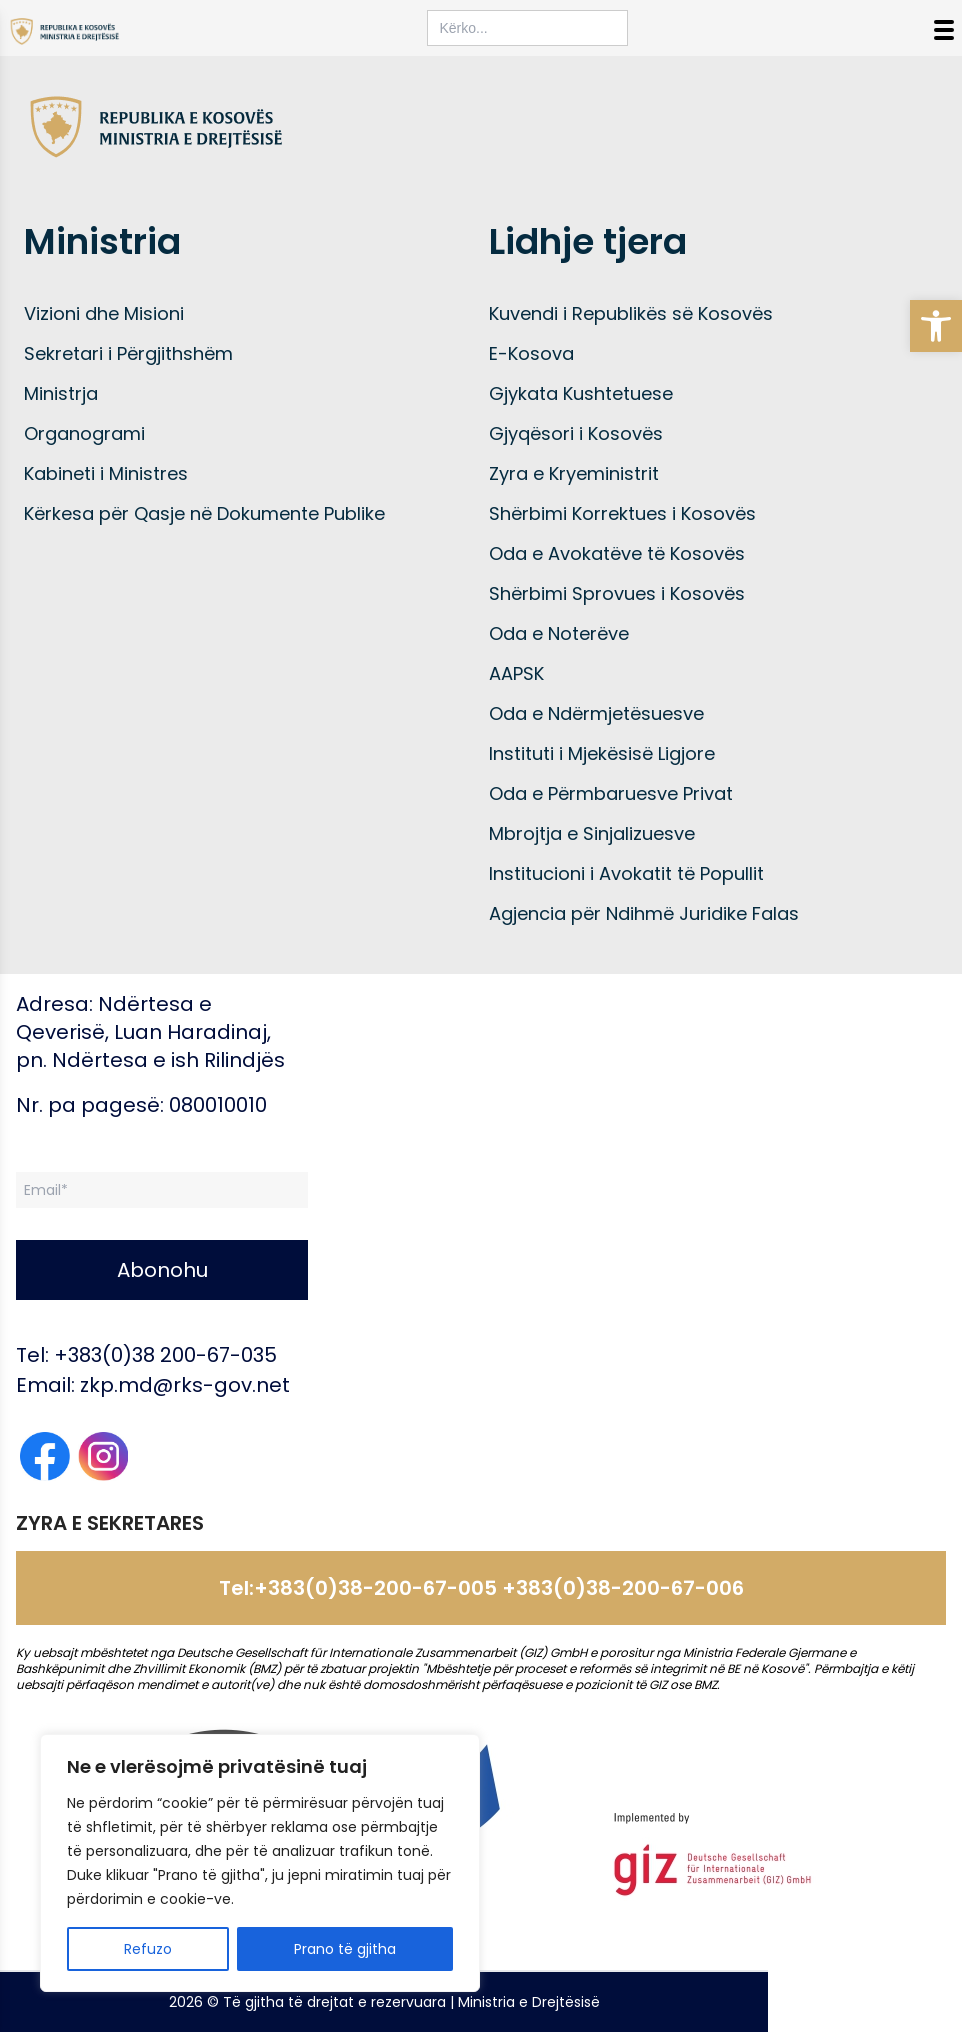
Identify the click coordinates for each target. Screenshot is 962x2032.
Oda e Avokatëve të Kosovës (617, 553)
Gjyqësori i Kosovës (576, 433)
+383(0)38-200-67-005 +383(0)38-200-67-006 (499, 1588)
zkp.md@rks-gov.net (185, 1385)
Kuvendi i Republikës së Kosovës (631, 313)
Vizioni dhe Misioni (104, 313)
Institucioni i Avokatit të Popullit (626, 873)
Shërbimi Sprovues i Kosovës (617, 593)
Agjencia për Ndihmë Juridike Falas (644, 913)
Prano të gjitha (345, 1949)
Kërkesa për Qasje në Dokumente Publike (204, 513)
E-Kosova (531, 353)
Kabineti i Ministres (106, 473)
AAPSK (516, 673)
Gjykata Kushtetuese (581, 393)
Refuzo (148, 1949)
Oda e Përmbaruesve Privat (611, 793)
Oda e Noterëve (559, 633)
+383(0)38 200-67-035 (165, 1355)
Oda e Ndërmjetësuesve (596, 713)
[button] (936, 326)
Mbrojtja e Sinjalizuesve (592, 833)
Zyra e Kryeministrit (574, 473)
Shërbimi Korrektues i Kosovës (622, 513)
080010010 (218, 1105)
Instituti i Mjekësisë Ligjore (602, 753)
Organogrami (84, 433)
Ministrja (61, 393)
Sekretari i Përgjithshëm (128, 353)
